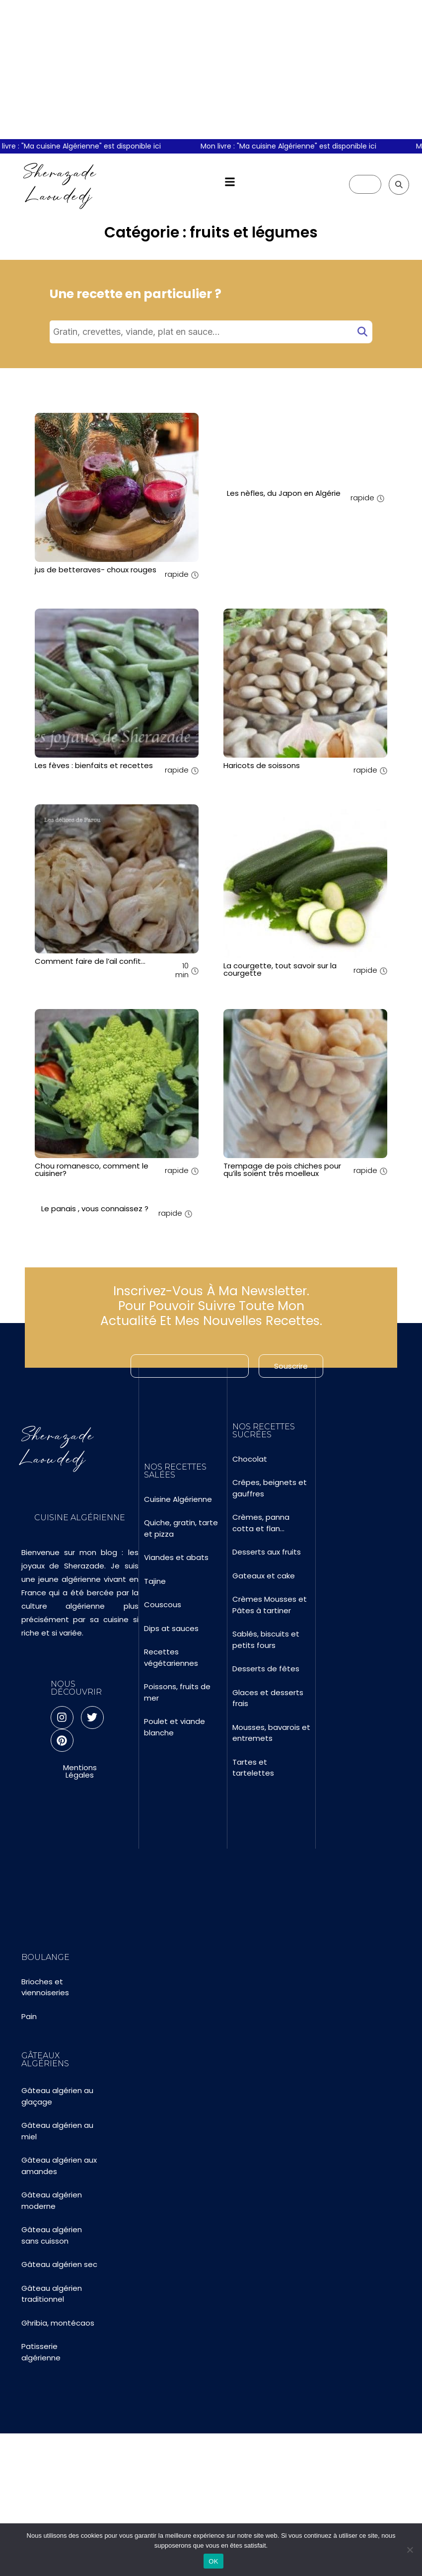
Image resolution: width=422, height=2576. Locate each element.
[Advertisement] (211, 69)
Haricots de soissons (261, 765)
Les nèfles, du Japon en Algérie (284, 493)
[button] (229, 182)
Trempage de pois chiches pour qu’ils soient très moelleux (282, 1169)
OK (213, 2561)
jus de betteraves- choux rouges (95, 569)
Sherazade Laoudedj (60, 184)
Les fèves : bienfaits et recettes (94, 765)
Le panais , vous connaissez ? (94, 1208)
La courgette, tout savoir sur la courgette (280, 969)
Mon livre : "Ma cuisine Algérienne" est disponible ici (295, 146)
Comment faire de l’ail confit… (90, 961)
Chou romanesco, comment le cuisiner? (91, 1169)
